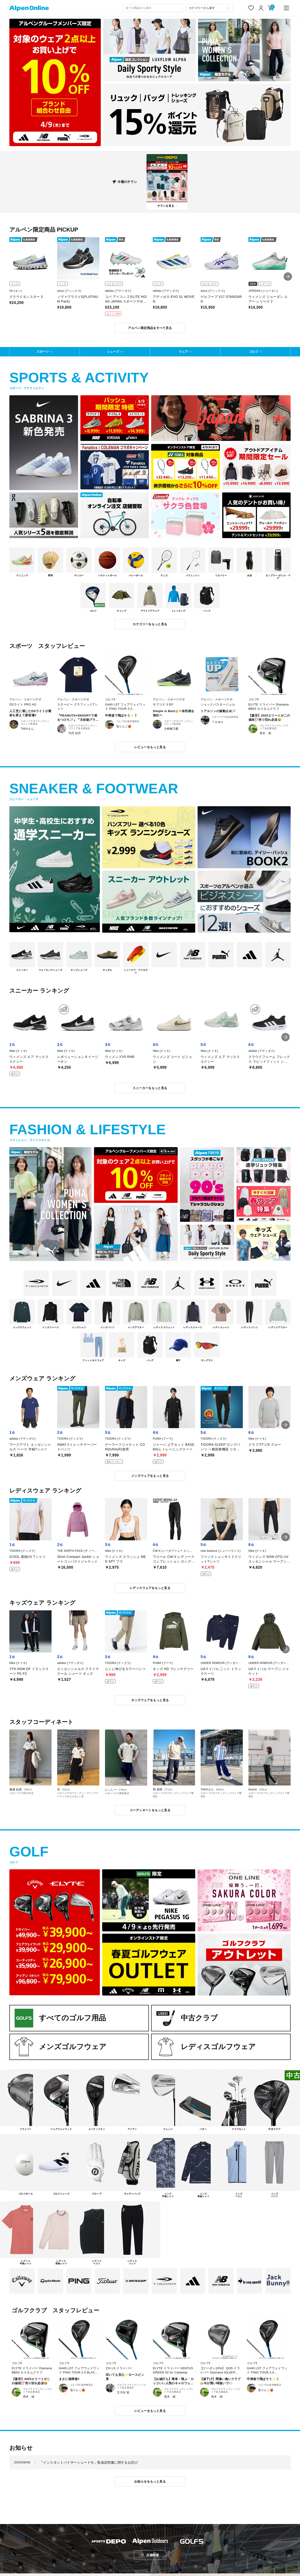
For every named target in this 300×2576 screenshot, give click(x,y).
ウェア (183, 351)
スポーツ (43, 351)
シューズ (113, 351)
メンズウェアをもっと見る (150, 1476)
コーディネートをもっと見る (150, 1810)
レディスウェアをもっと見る (150, 1588)
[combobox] (153, 8)
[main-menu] (286, 8)
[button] (288, 276)
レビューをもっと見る (150, 747)
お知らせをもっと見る (150, 2481)
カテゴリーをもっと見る (150, 624)
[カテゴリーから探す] (209, 8)
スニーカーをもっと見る (150, 1088)
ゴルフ (253, 351)
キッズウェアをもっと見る (150, 1700)
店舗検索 (152, 2555)
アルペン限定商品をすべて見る (150, 328)
